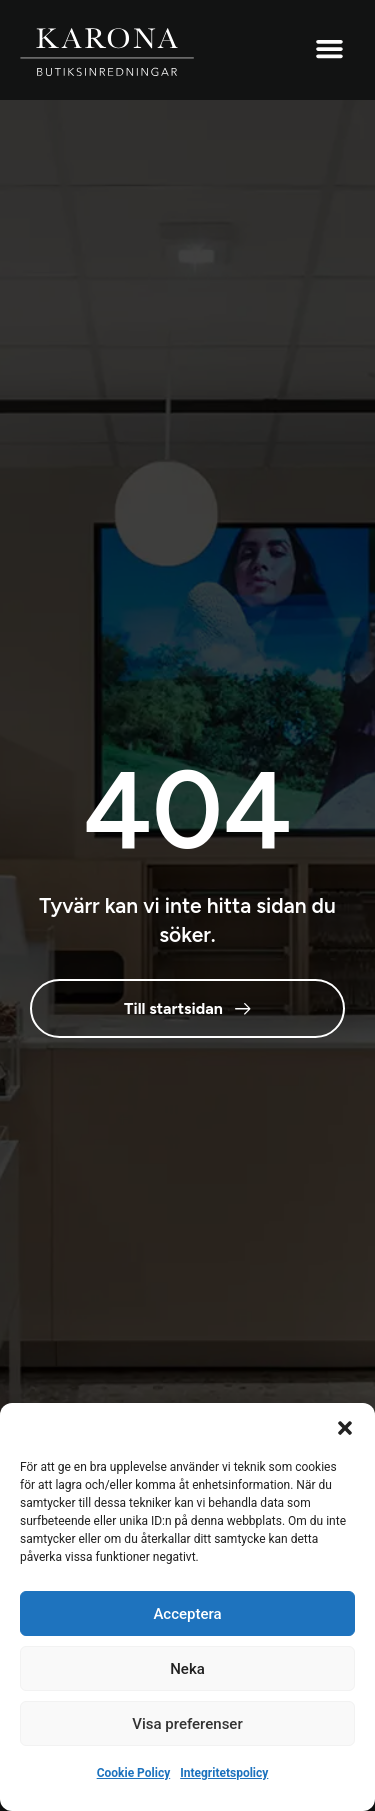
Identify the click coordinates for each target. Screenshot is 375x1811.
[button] (345, 1428)
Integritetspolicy (224, 1773)
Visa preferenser (187, 1724)
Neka (187, 1669)
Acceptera (187, 1614)
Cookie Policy (134, 1773)
